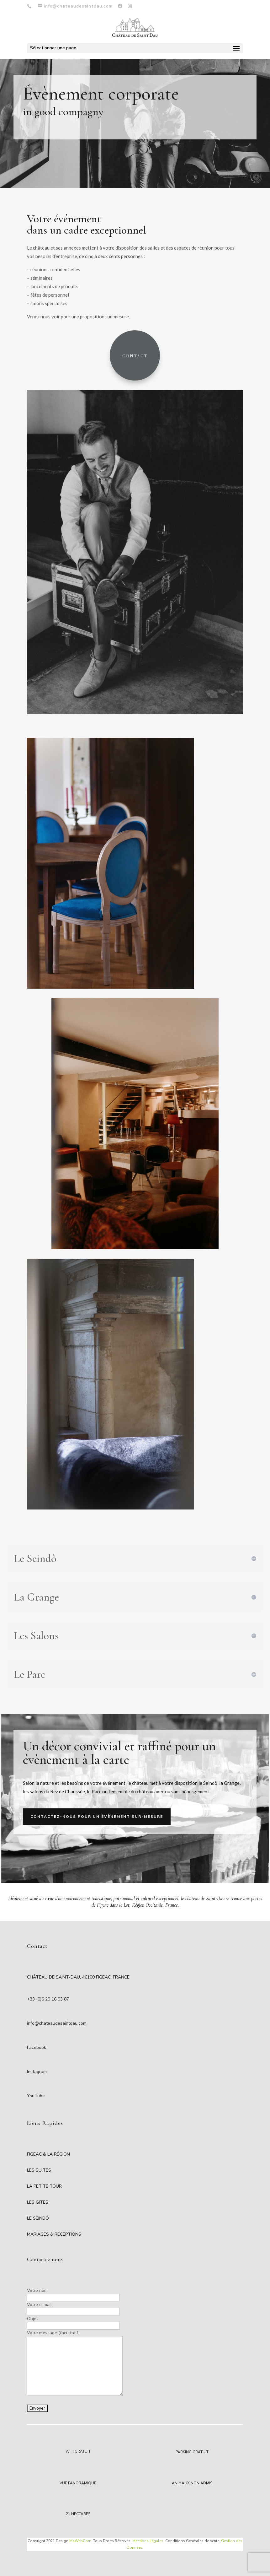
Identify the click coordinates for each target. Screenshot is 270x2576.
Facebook (36, 2047)
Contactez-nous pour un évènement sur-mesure (96, 1816)
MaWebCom (80, 2540)
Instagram (37, 2072)
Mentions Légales (147, 2540)
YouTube (36, 2096)
